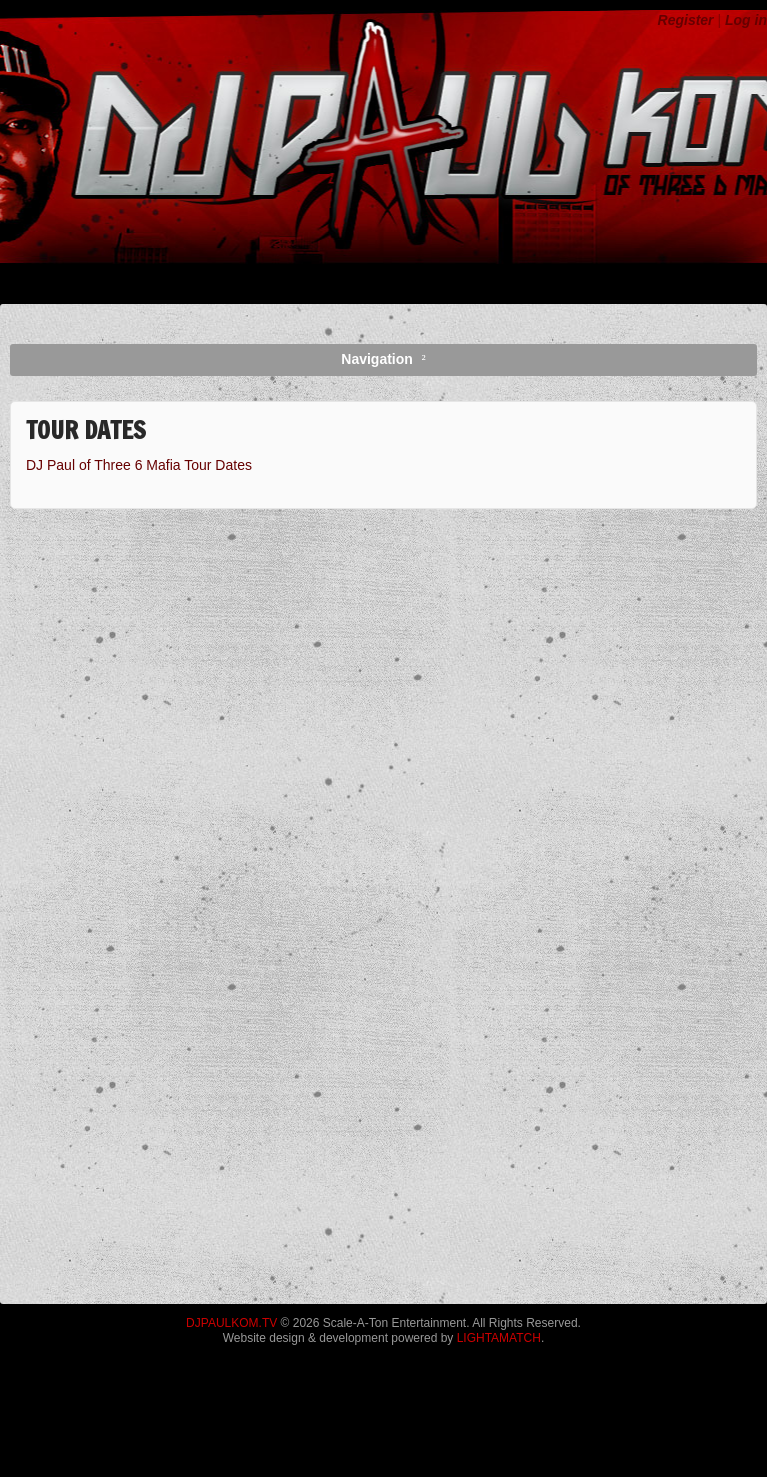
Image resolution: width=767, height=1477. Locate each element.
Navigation (377, 359)
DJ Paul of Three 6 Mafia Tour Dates (139, 465)
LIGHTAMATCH (499, 1338)
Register (686, 20)
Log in (746, 20)
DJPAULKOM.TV (231, 1323)
